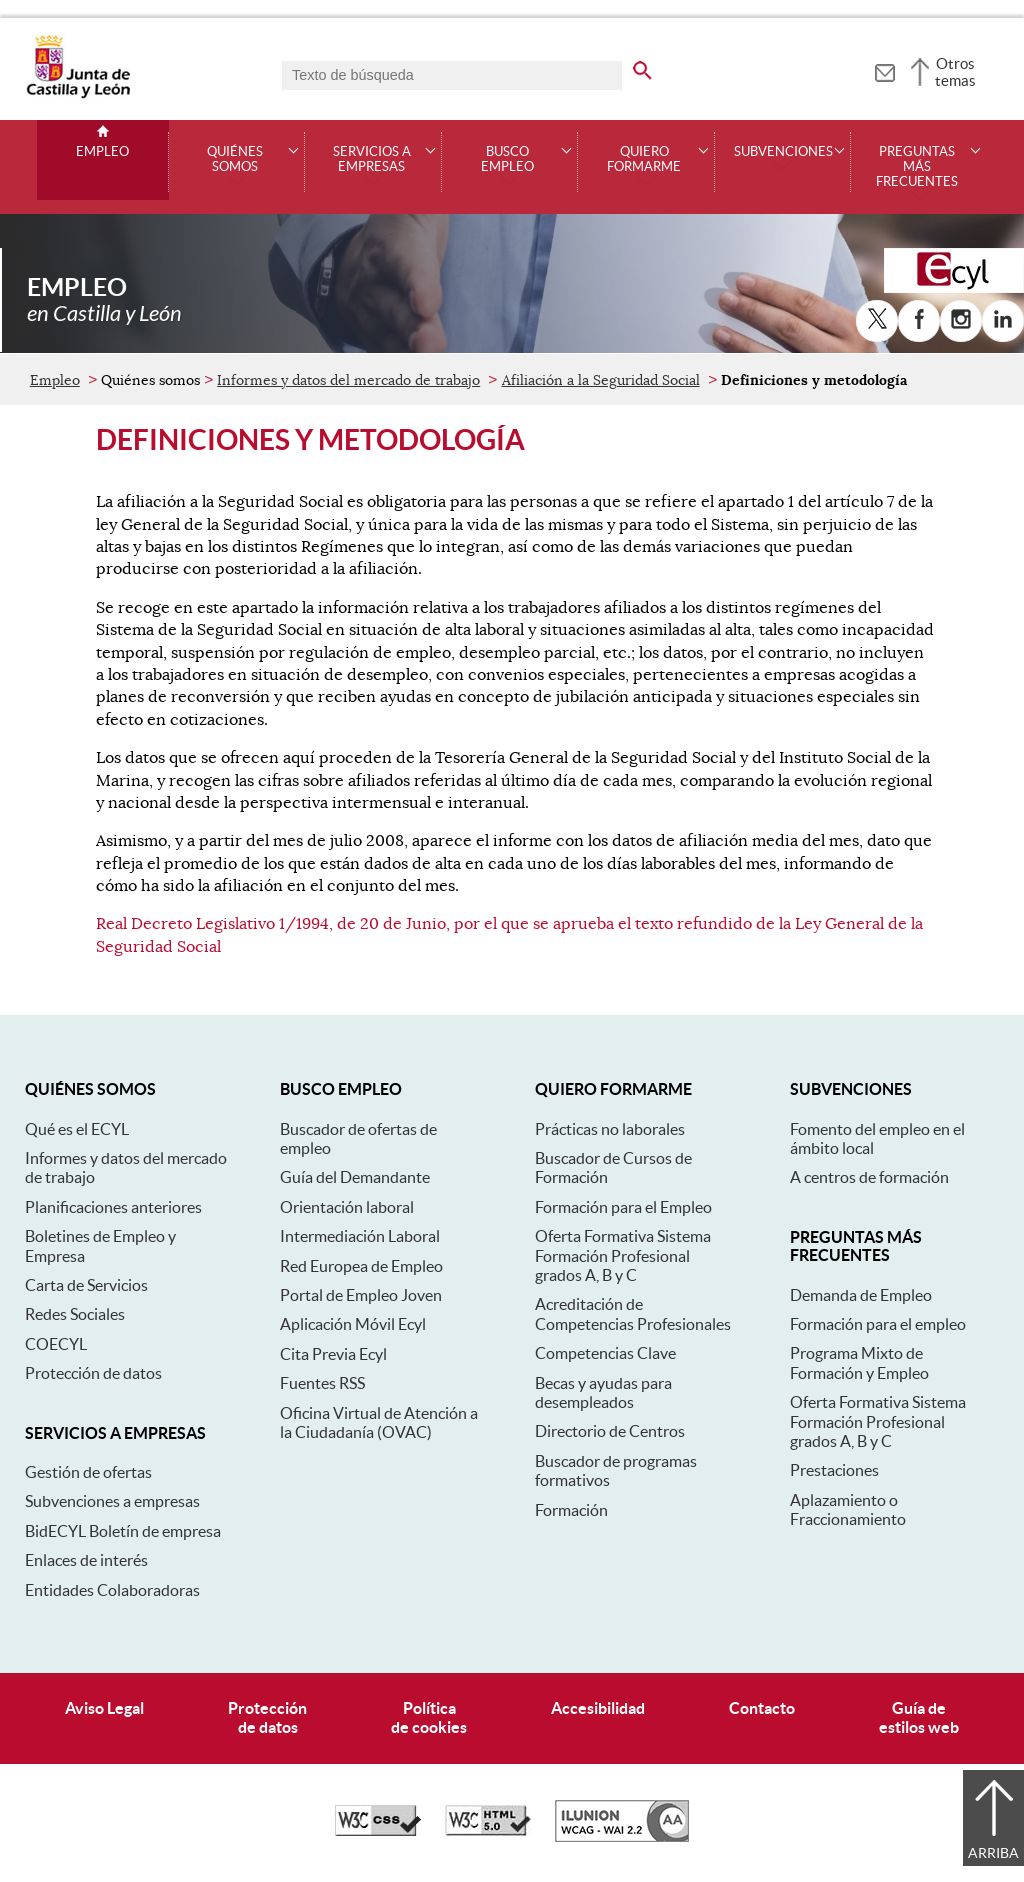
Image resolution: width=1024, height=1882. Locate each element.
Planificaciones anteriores (113, 1207)
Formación (571, 1510)
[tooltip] (884, 70)
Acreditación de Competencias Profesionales (633, 1313)
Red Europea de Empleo (361, 1266)
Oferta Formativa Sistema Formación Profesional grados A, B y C (623, 1255)
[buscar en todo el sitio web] (642, 67)
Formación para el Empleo (623, 1207)
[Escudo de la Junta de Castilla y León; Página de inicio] (78, 94)
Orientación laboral (347, 1207)
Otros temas (955, 72)
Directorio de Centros (610, 1431)
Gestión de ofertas (88, 1472)
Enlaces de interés (86, 1560)
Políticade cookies (429, 1717)
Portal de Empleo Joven (361, 1295)
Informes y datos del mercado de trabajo (348, 380)
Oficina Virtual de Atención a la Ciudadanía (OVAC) (379, 1422)
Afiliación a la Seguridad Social (601, 380)
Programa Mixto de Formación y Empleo (859, 1362)
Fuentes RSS (322, 1383)
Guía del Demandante (355, 1177)
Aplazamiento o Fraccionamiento (848, 1509)
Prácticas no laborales (610, 1129)
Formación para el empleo (878, 1324)
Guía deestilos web (919, 1717)
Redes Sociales (75, 1314)
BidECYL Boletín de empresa (123, 1531)
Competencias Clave (605, 1353)
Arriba (993, 1853)
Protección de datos (93, 1373)
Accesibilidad (598, 1708)
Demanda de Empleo (861, 1295)
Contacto (762, 1708)
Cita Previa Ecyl (333, 1354)
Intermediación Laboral (360, 1236)
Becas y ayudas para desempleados (603, 1392)
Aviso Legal (104, 1708)
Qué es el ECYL (77, 1129)
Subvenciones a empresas (112, 1501)
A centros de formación (869, 1177)
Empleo (102, 152)
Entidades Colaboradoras (112, 1590)
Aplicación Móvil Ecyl (353, 1324)
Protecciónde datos (267, 1717)
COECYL (56, 1344)
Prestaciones (834, 1470)
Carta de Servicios (86, 1285)
